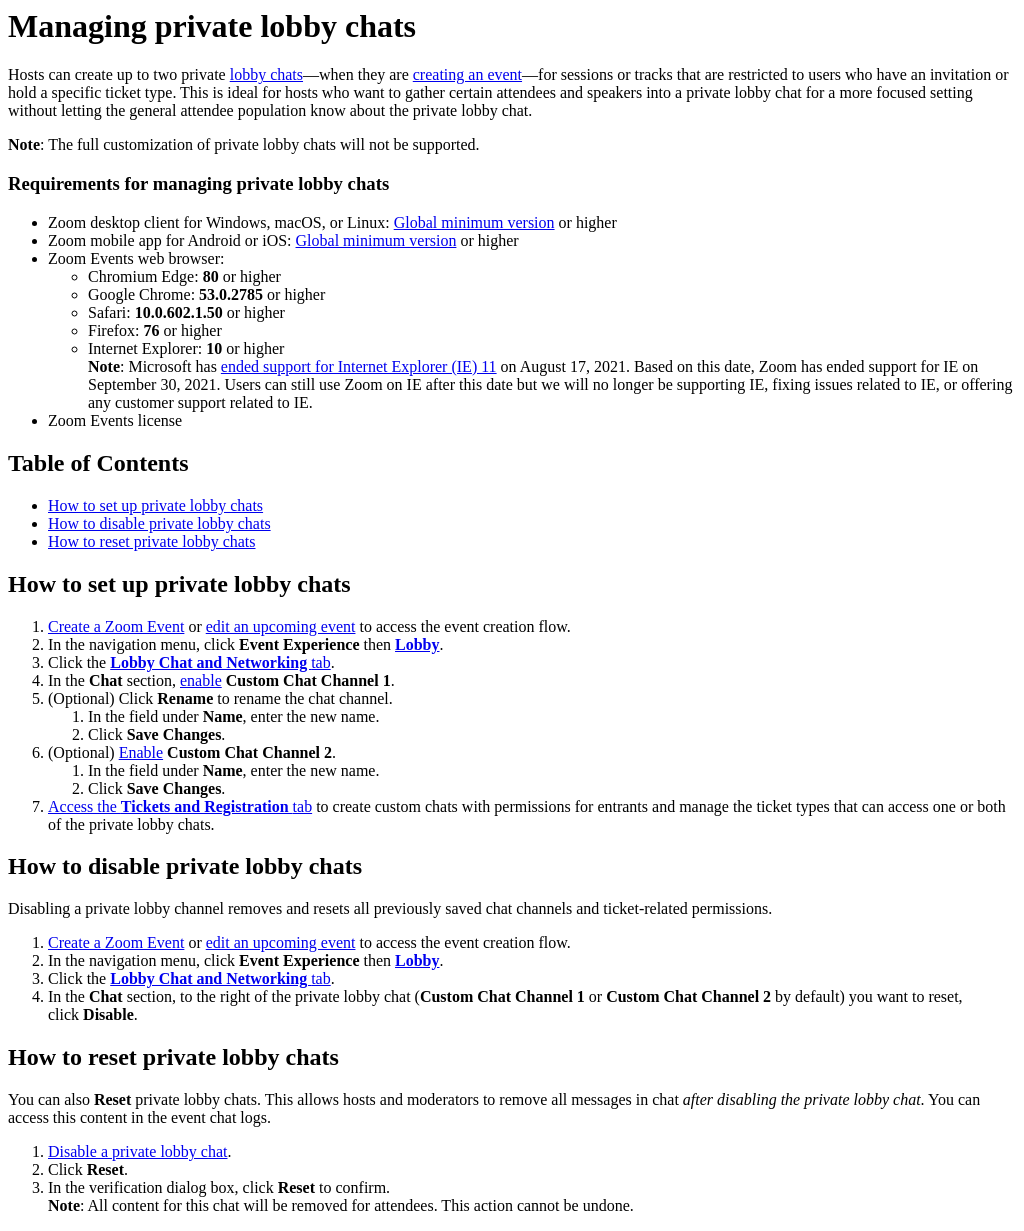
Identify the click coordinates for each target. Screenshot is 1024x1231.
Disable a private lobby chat (138, 1151)
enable (201, 680)
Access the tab (180, 806)
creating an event (467, 74)
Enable (141, 752)
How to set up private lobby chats (155, 505)
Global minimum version (474, 222)
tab (220, 662)
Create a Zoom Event (116, 626)
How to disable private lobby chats (159, 523)
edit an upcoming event (281, 626)
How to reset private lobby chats (152, 541)
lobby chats (266, 74)
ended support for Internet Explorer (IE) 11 (359, 366)
